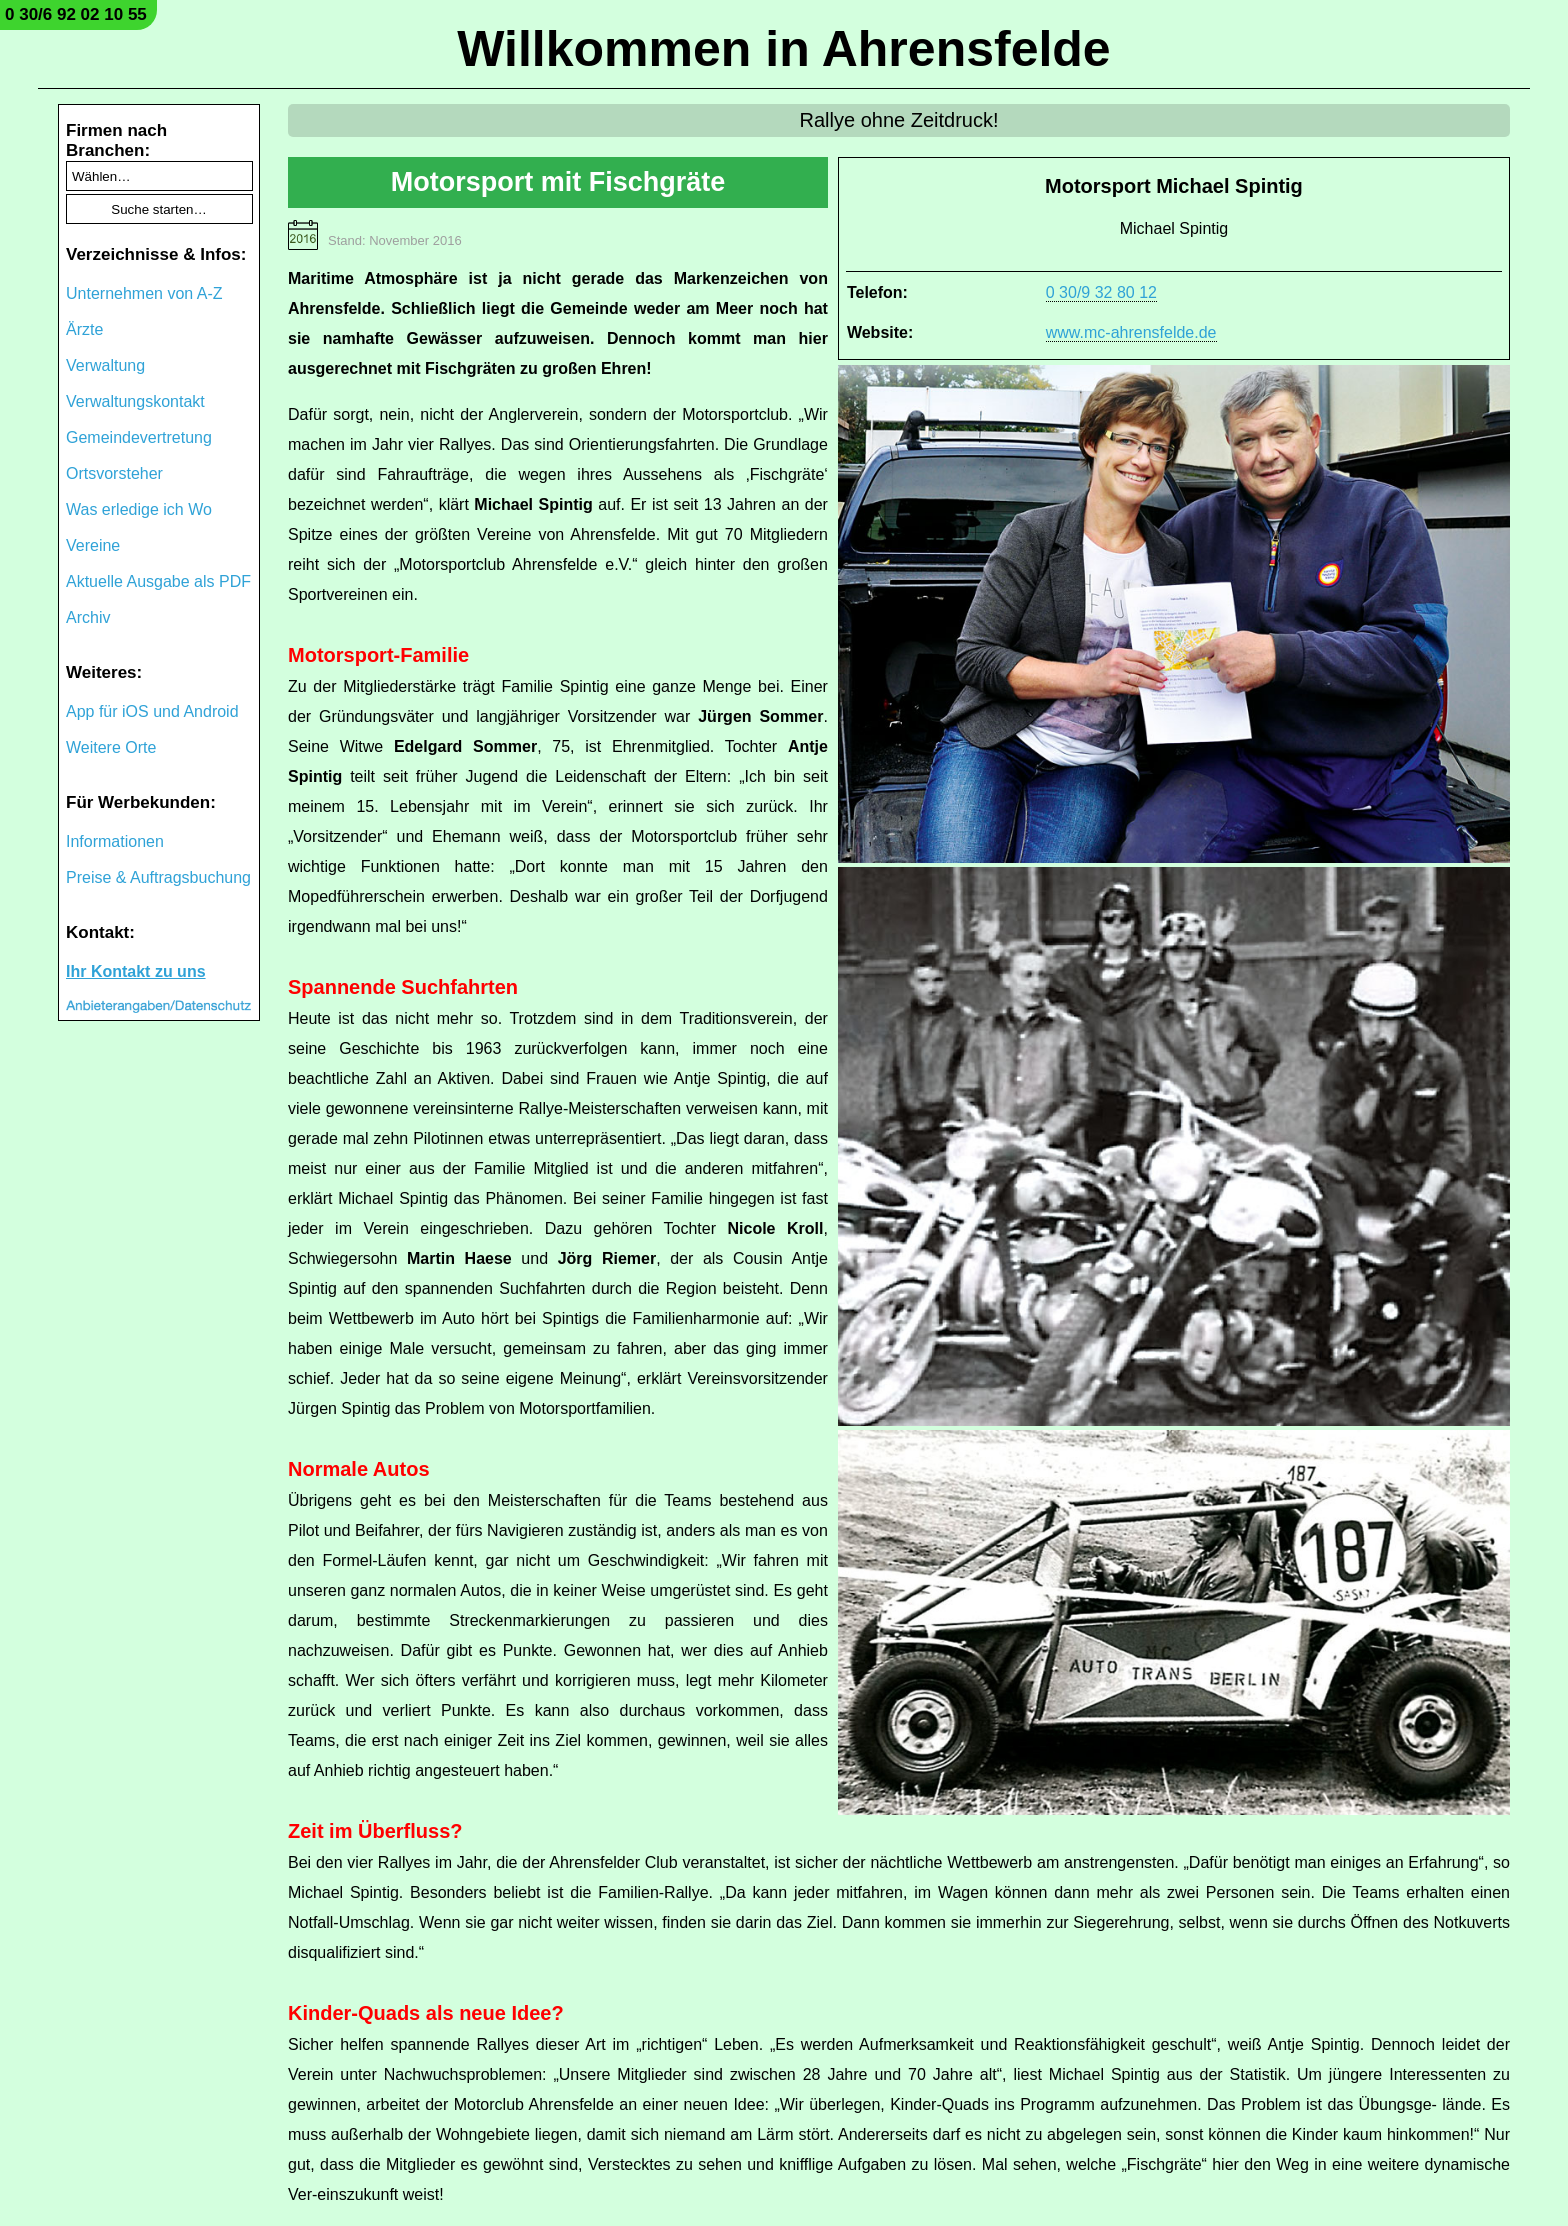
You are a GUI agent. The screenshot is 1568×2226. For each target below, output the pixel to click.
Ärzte (84, 329)
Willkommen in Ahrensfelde (783, 49)
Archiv (88, 617)
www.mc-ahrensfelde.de (1131, 332)
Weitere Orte (111, 747)
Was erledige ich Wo (139, 509)
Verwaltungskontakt (135, 401)
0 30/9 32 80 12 (1101, 292)
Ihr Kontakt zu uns (136, 971)
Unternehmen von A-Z (144, 293)
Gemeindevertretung (139, 437)
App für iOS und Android (152, 711)
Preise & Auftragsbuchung (158, 877)
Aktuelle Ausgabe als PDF (158, 581)
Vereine (93, 545)
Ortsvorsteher (114, 473)
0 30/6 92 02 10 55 (76, 14)
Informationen (115, 841)
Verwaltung (105, 365)
